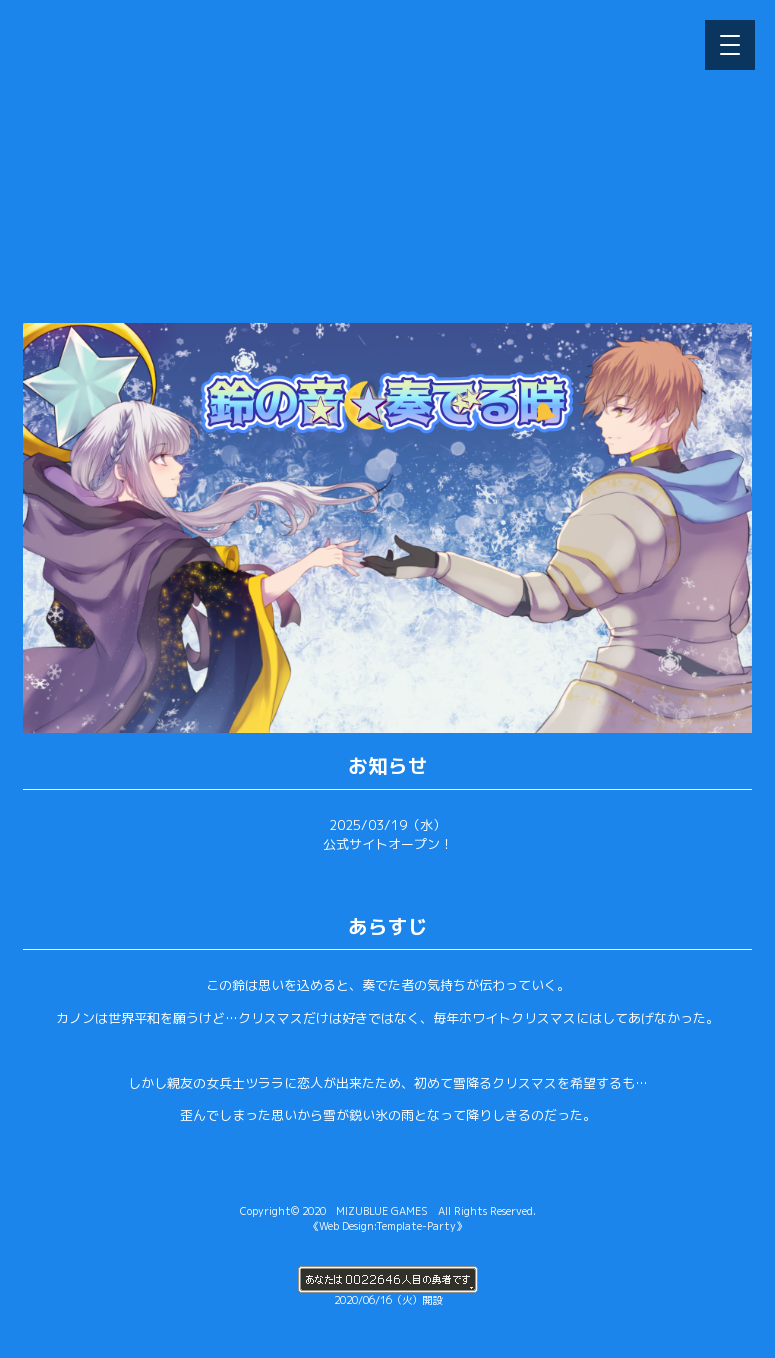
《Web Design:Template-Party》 (387, 1226)
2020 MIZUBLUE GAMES (365, 1211)
